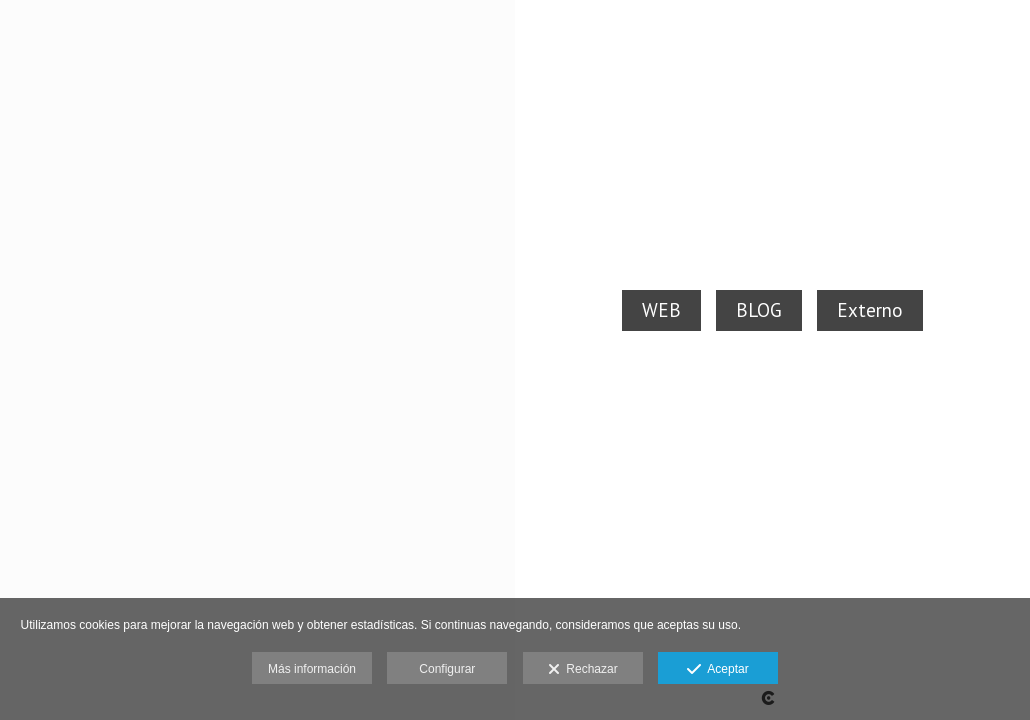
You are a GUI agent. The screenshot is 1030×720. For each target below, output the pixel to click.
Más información (312, 669)
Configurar (447, 669)
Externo (870, 310)
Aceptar (717, 670)
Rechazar (583, 670)
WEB (661, 310)
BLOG (759, 310)
